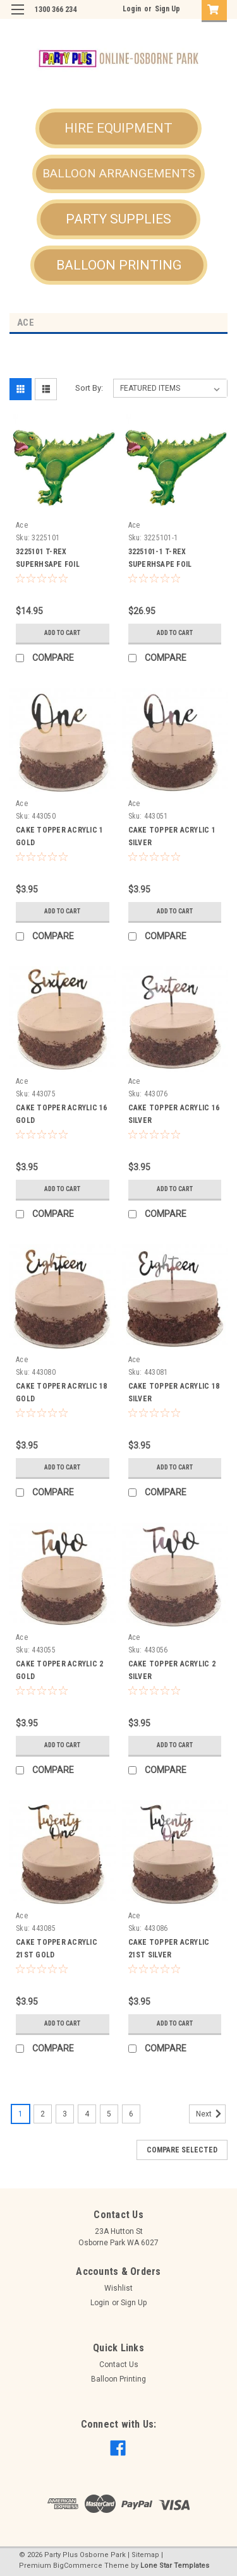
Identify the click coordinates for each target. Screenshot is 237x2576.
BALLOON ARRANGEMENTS (118, 173)
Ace (22, 525)
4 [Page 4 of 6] (87, 2114)
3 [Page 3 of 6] (65, 2114)
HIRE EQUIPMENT (118, 128)
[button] (118, 129)
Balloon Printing (118, 2379)
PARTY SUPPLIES (118, 219)
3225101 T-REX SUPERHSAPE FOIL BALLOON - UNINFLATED (57, 564)
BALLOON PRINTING (118, 265)
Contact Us (118, 2364)
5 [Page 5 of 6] (109, 2114)
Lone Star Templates (174, 2565)
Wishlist (118, 2288)
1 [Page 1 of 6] (20, 2114)
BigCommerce (77, 2565)
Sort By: (89, 388)
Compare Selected (182, 2150)
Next (211, 2114)
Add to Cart (62, 632)
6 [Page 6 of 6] (131, 2114)
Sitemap (145, 2555)
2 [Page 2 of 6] (42, 2114)
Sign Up (167, 8)
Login (132, 8)
